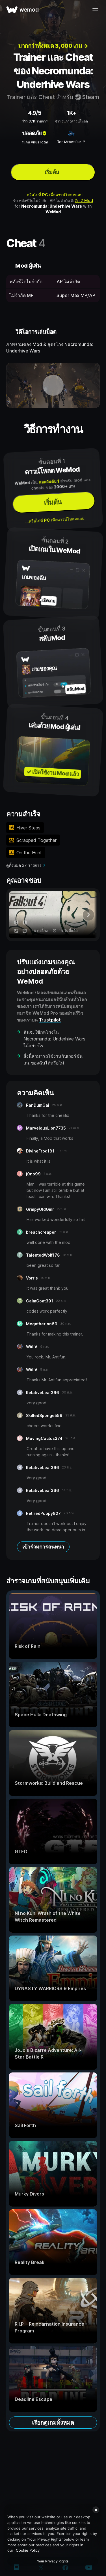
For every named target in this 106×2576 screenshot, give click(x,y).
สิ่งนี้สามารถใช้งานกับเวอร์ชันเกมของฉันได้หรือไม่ (53, 1059)
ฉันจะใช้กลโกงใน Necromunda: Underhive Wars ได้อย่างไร (54, 1038)
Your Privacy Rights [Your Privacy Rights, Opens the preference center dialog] (52, 2561)
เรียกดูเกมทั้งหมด (53, 2422)
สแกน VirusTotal (34, 142)
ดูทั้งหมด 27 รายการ (24, 865)
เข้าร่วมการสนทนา (43, 1547)
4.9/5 (34, 112)
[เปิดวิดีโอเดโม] (53, 385)
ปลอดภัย (34, 133)
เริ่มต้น (52, 172)
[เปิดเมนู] (95, 9)
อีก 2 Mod (84, 200)
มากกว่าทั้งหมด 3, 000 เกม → (53, 45)
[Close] (95, 2509)
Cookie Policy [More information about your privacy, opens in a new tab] (28, 2550)
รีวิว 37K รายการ (34, 121)
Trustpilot (50, 1020)
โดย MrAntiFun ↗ (71, 142)
